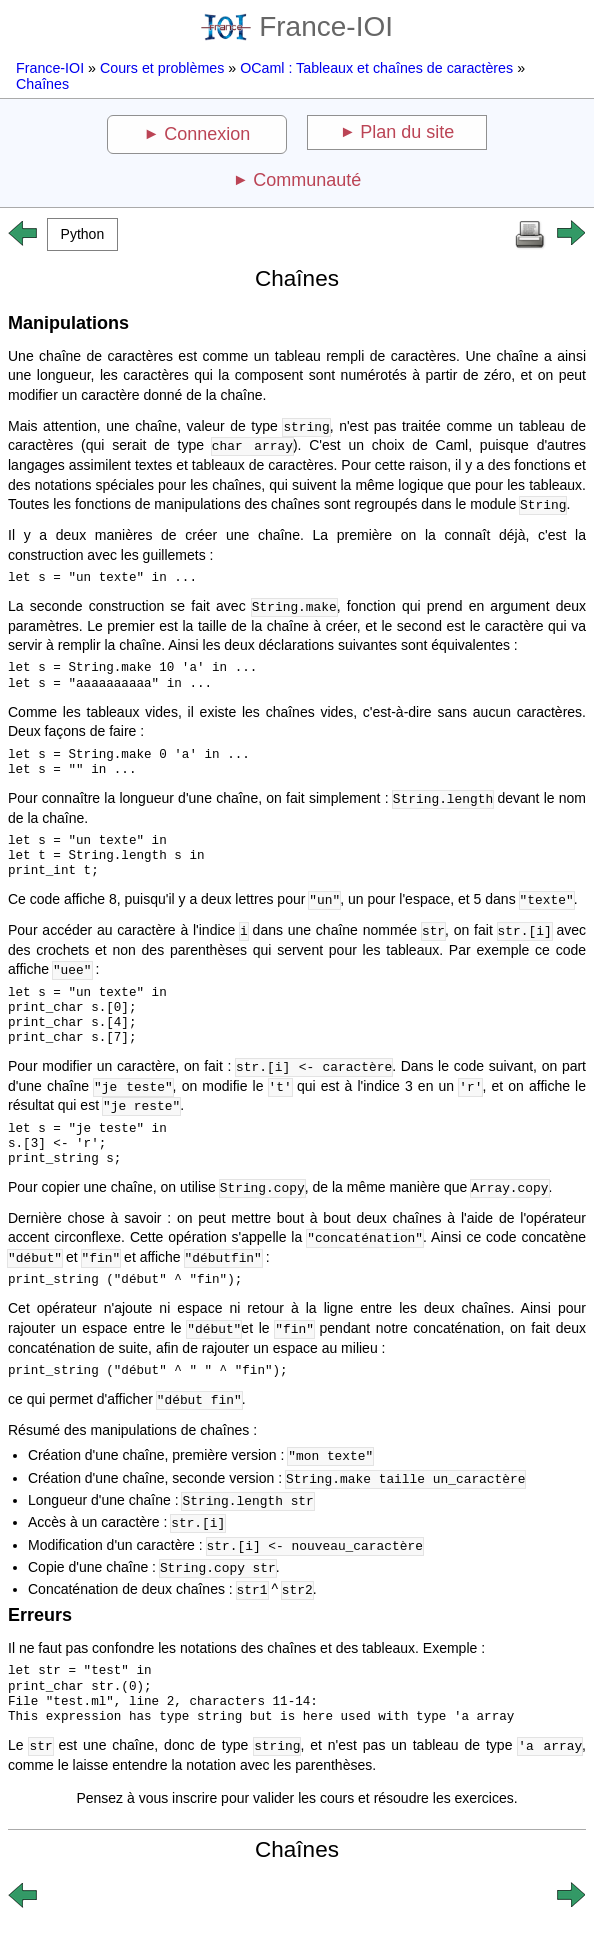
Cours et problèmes (162, 68)
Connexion (207, 134)
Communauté (307, 180)
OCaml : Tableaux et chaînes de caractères (376, 68)
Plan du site (407, 132)
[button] (82, 234)
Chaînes (42, 84)
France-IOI (297, 26)
